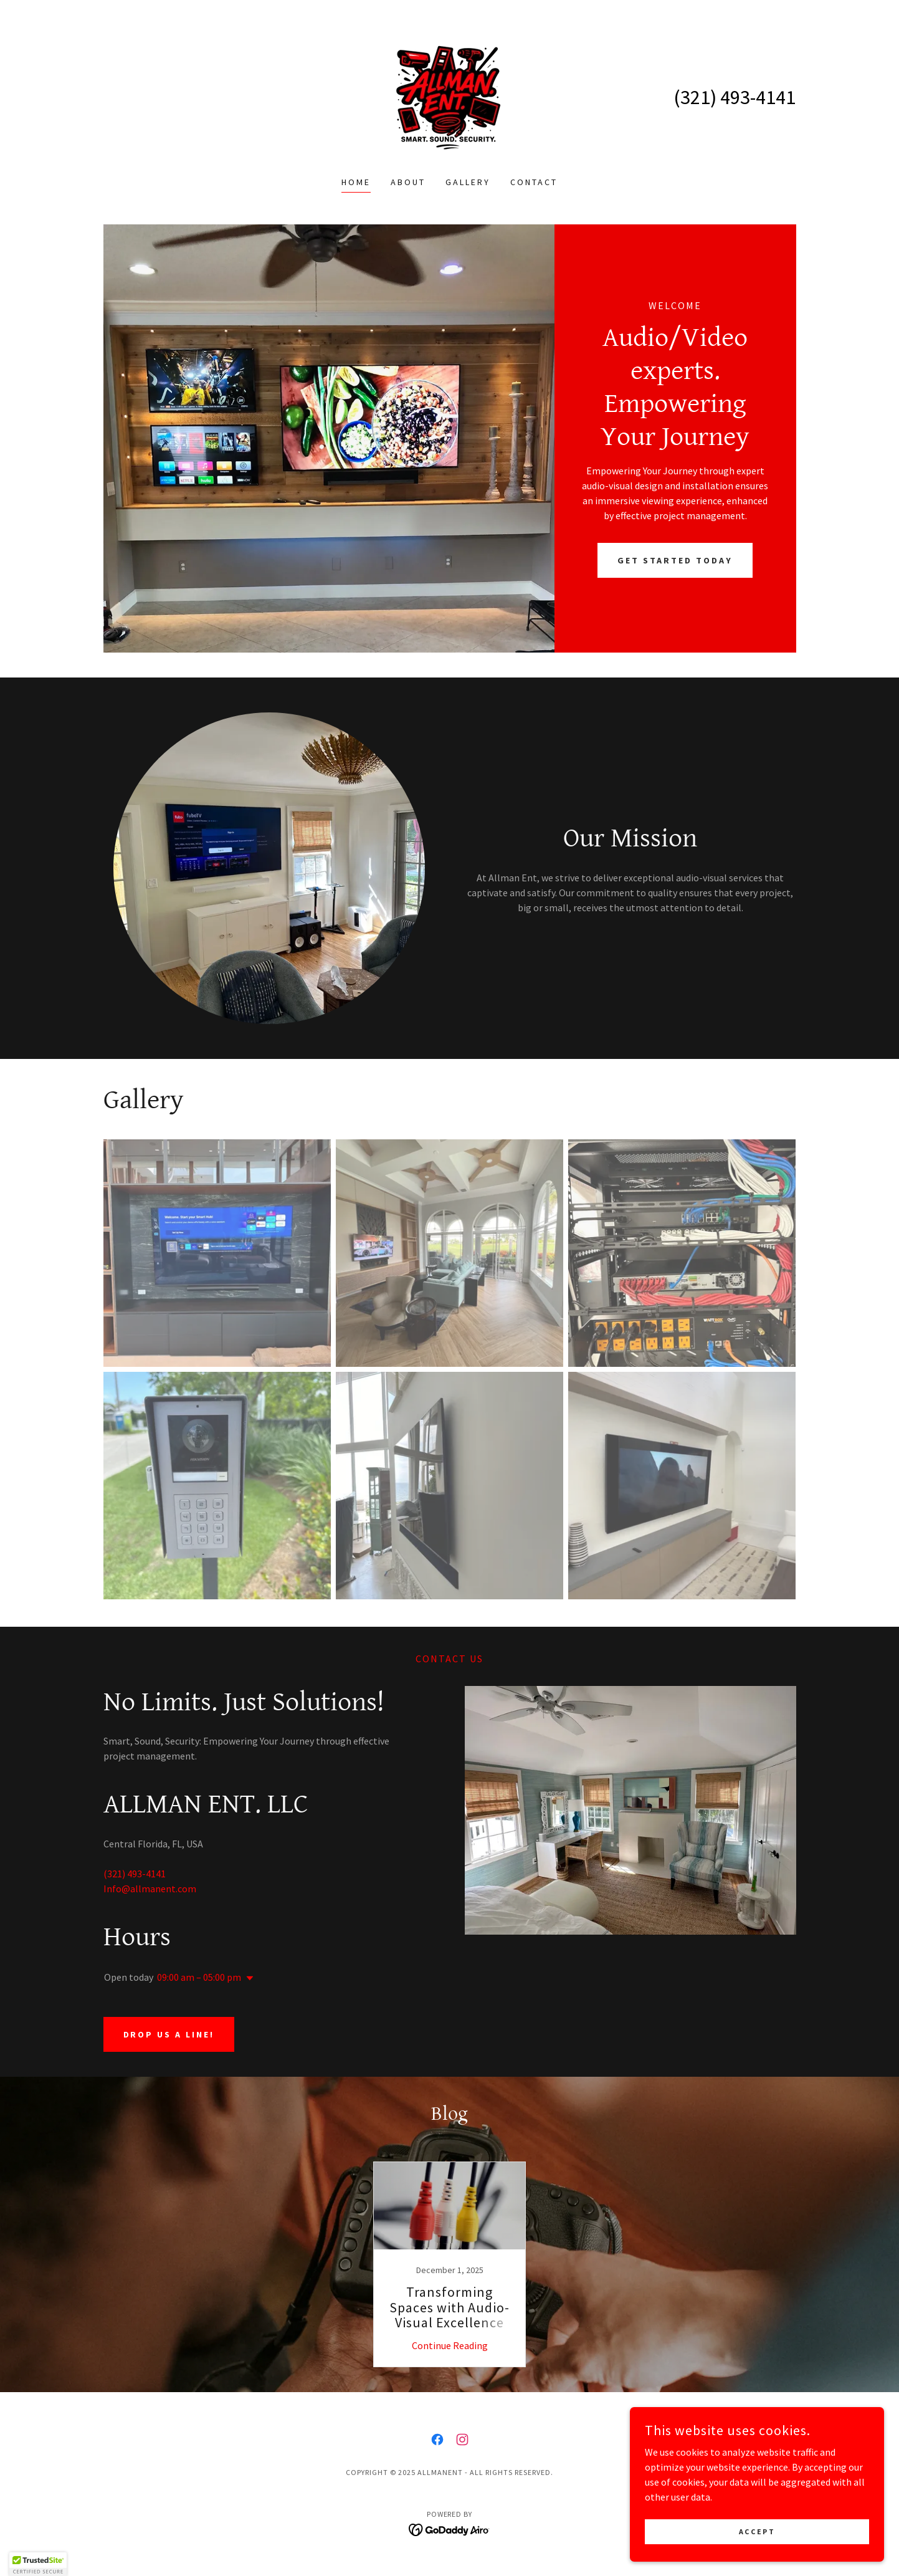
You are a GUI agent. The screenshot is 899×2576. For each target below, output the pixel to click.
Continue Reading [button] (450, 2345)
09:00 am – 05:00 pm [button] (199, 1977)
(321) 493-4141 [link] (734, 97)
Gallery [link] (467, 182)
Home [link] (356, 182)
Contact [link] (534, 182)
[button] (247, 1978)
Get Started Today (675, 560)
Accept (759, 2531)
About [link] (408, 182)
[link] (449, 96)
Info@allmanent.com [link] (149, 1888)
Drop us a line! (169, 2034)
